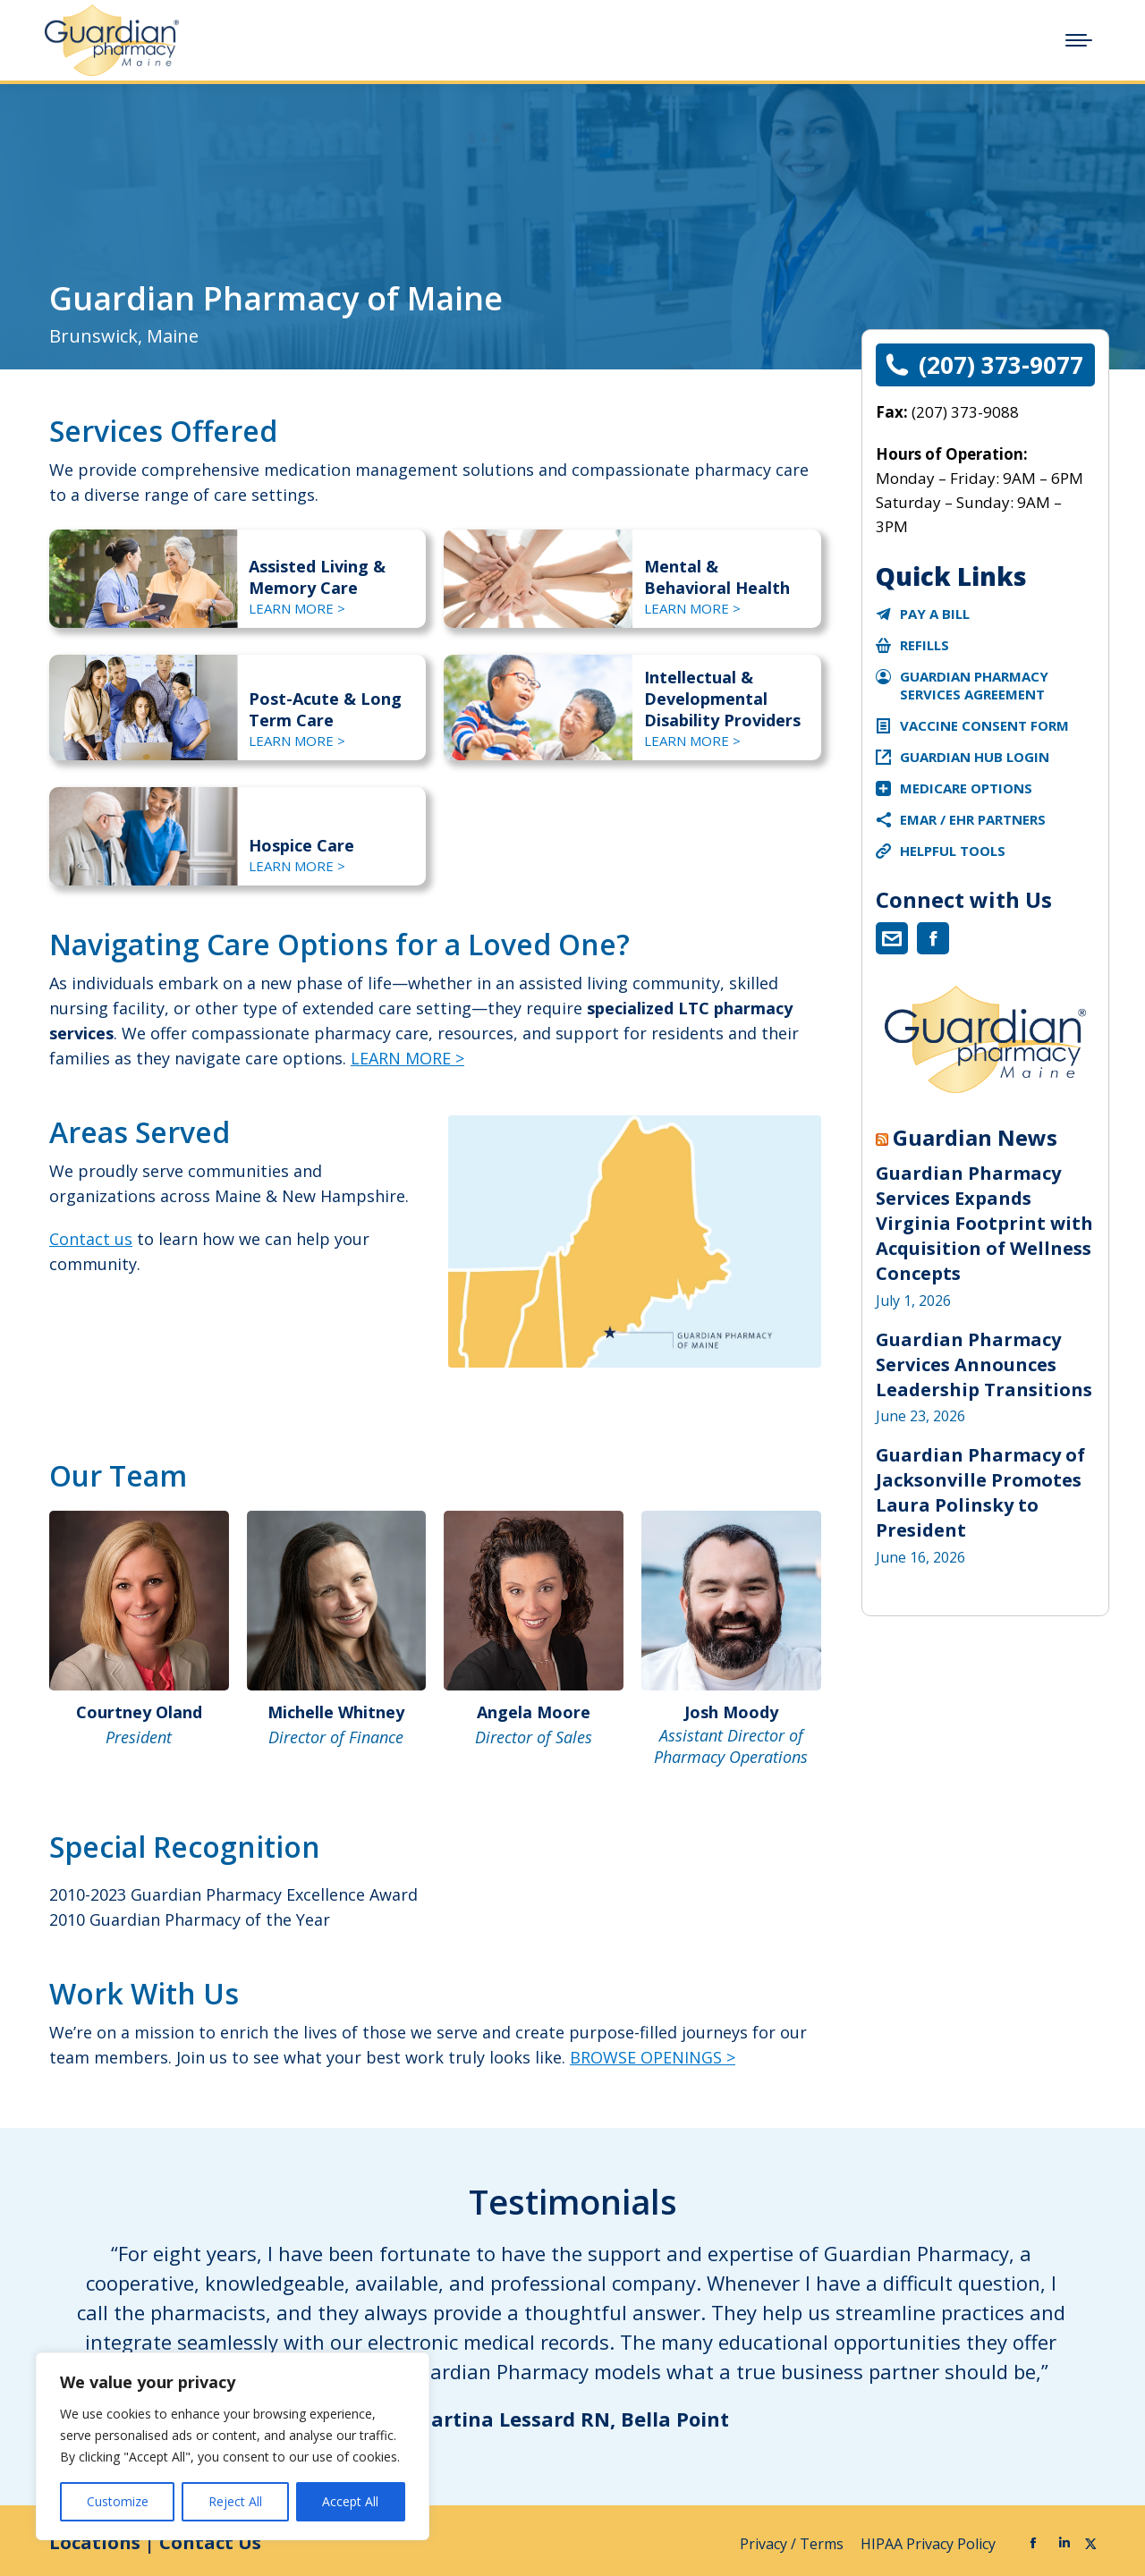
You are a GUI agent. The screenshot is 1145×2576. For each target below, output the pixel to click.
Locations (94, 2542)
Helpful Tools (952, 851)
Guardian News (975, 1137)
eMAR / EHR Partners (973, 819)
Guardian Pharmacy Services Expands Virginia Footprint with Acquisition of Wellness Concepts (984, 1223)
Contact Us (210, 2542)
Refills (924, 645)
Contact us (90, 1239)
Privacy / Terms (793, 2544)
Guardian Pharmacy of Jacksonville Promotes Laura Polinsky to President (980, 1492)
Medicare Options (966, 788)
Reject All (235, 2501)
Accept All (350, 2501)
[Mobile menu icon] (1078, 40)
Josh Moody (731, 1712)
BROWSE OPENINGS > (652, 2057)
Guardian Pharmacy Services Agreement (974, 685)
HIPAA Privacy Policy (930, 2544)
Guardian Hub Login (974, 757)
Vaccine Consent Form (984, 725)
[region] (232, 2446)
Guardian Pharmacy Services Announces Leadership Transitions (984, 1364)
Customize (117, 2501)
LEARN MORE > (297, 608)
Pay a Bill (935, 614)
